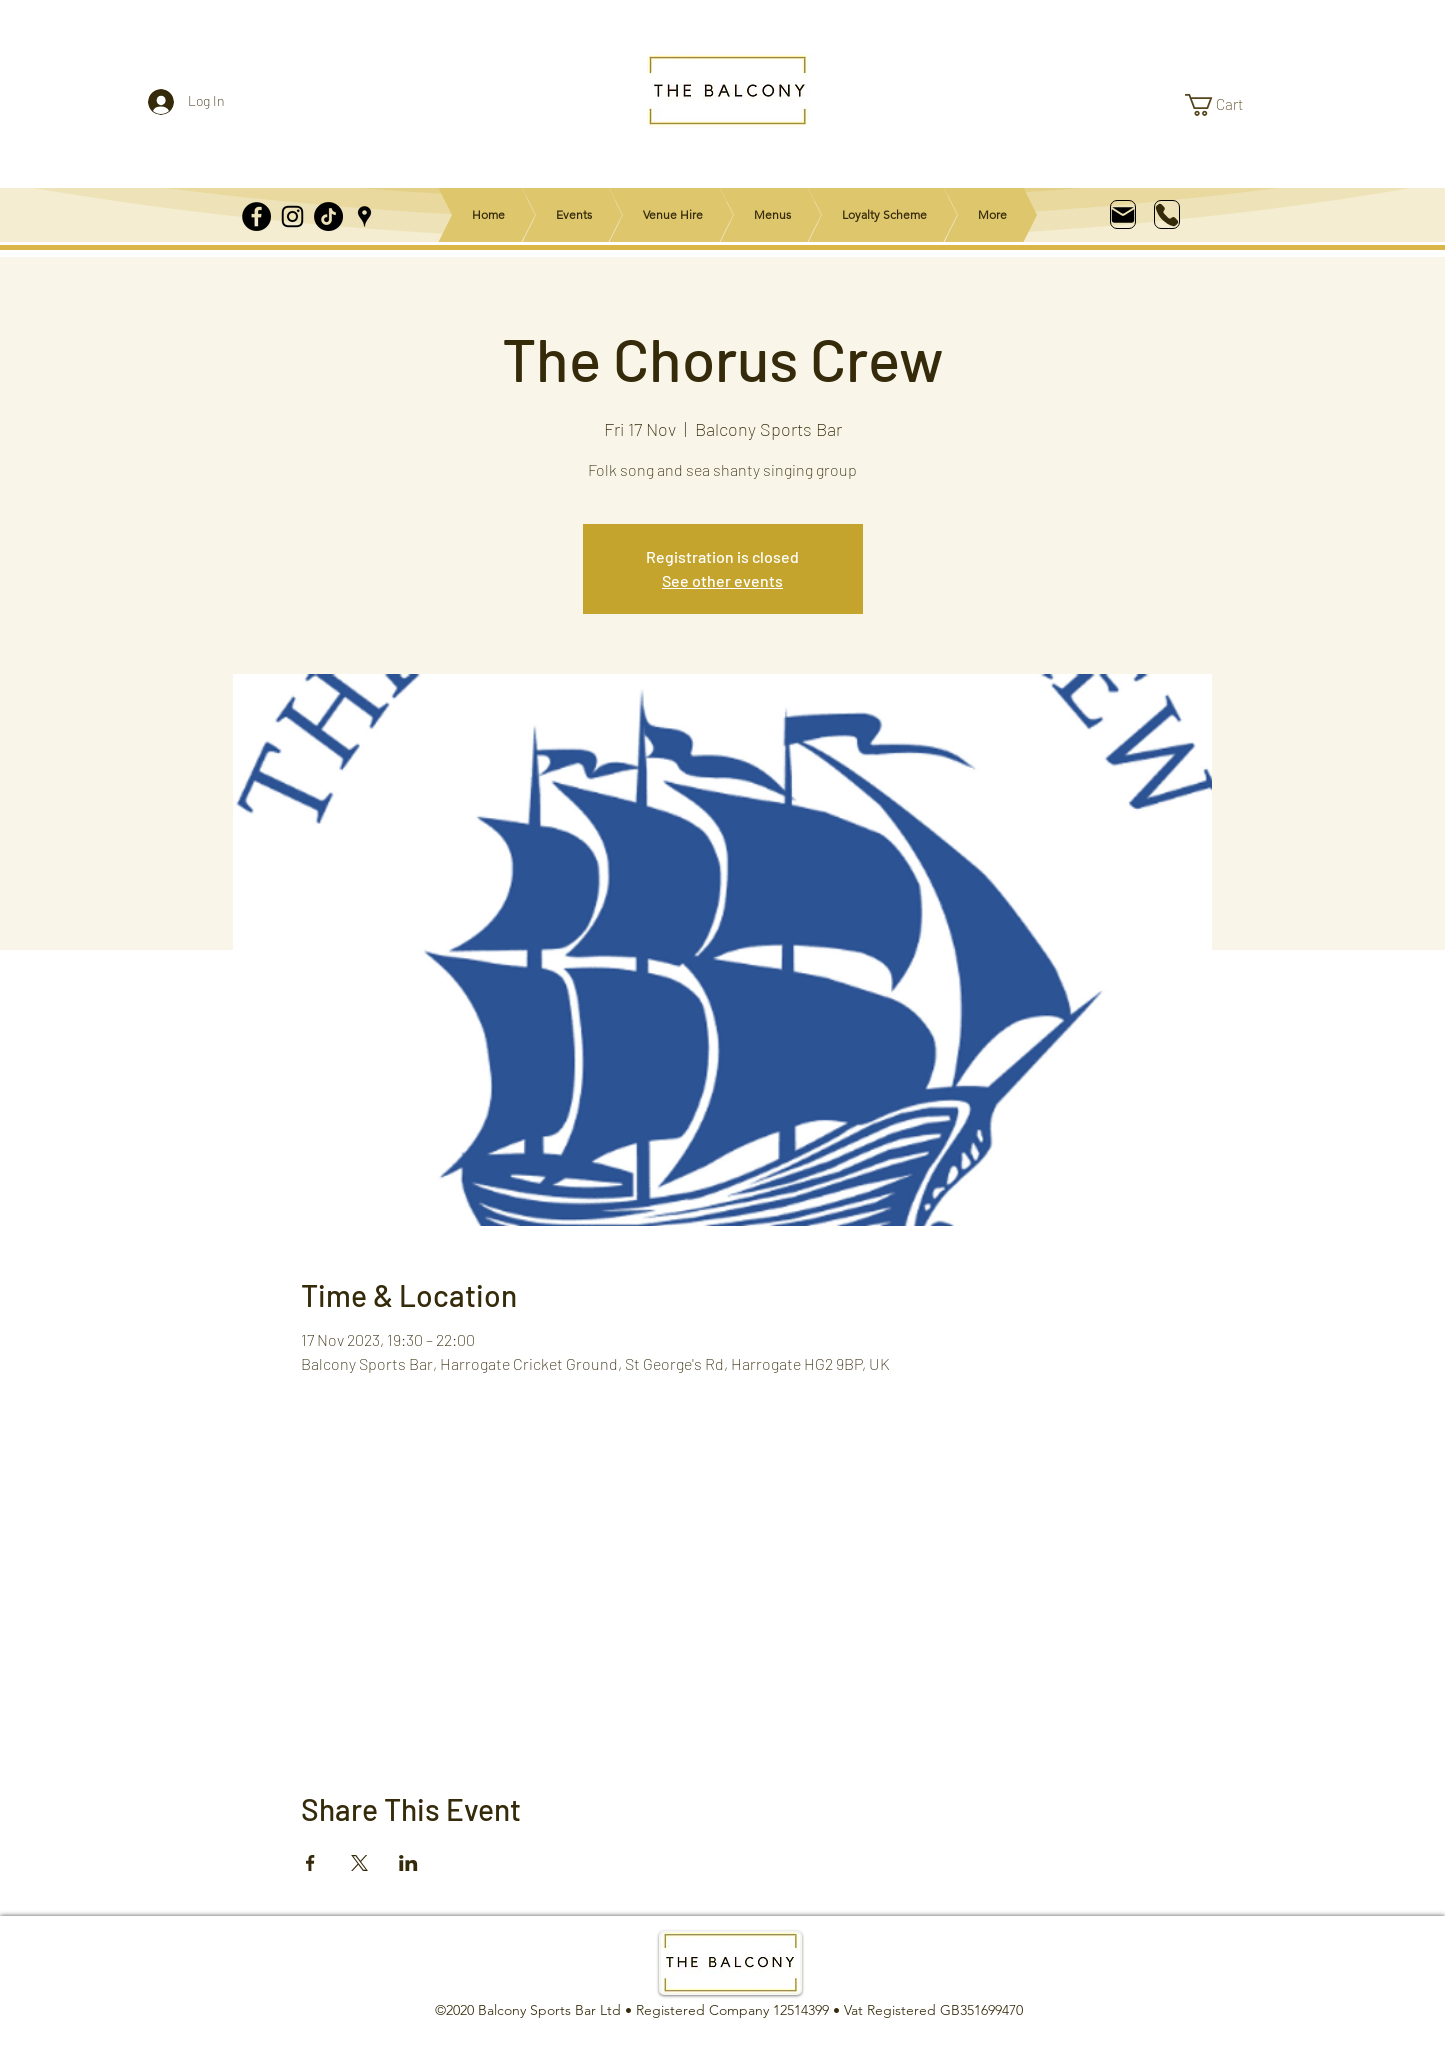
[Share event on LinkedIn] (408, 1863)
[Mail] (1123, 214)
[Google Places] (364, 216)
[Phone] (1167, 214)
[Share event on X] (359, 1863)
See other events (722, 580)
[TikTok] (328, 216)
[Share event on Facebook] (310, 1863)
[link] (1226, 105)
